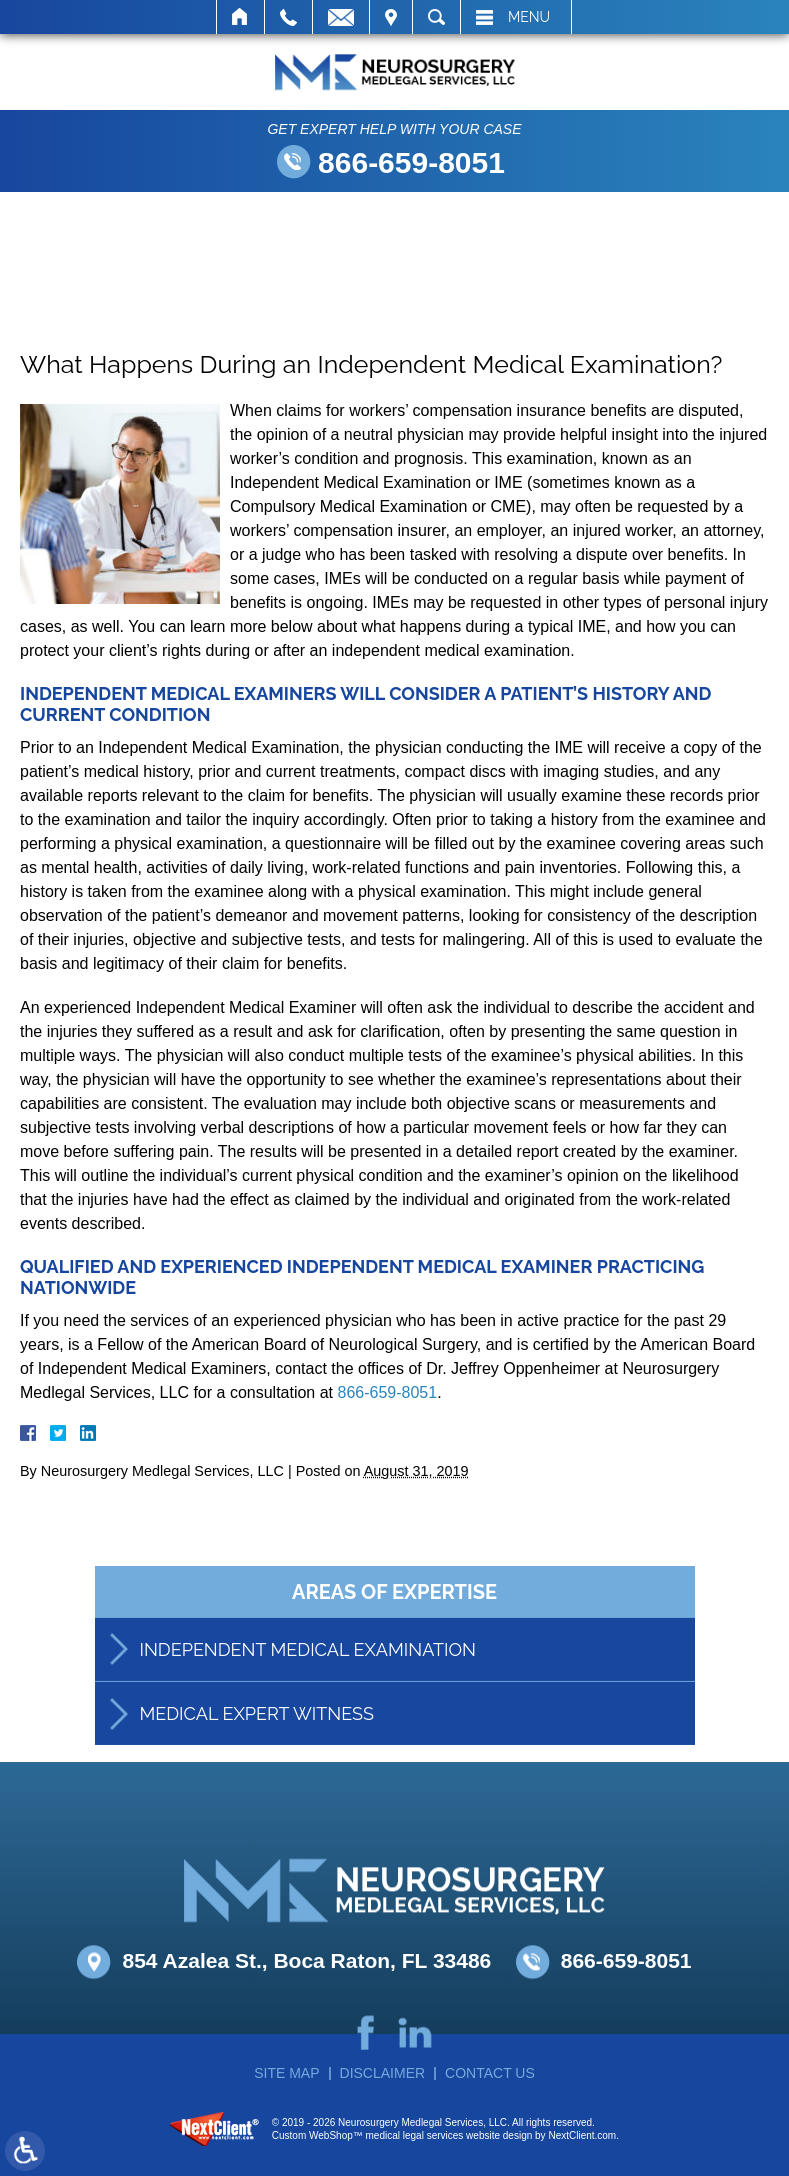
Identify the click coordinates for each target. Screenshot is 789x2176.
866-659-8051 (411, 162)
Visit (391, 17)
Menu (529, 17)
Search (436, 17)
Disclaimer (383, 2073)
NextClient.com (582, 2135)
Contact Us (490, 2073)
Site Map (286, 2073)
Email (341, 17)
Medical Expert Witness (257, 1736)
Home (240, 17)
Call (288, 17)
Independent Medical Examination (308, 1672)
